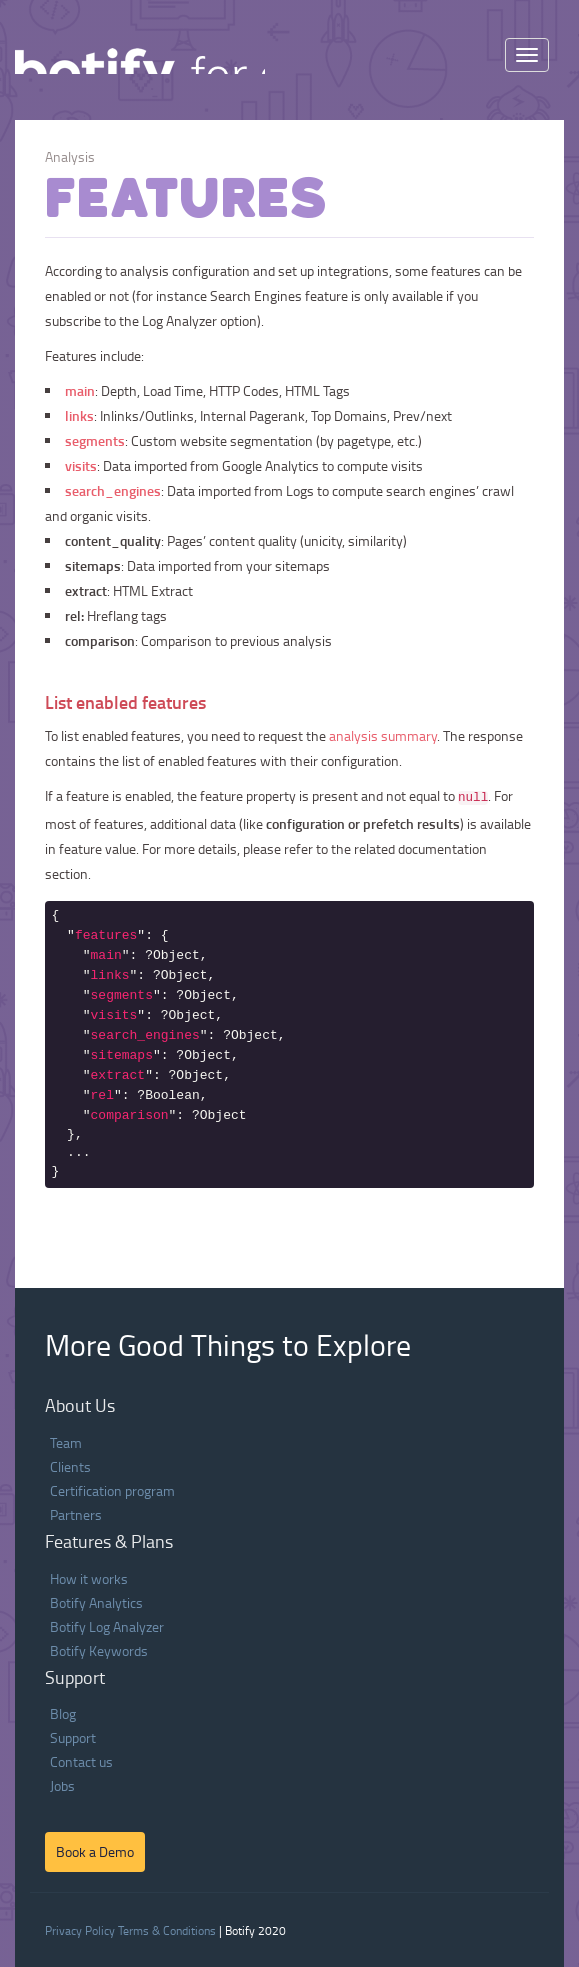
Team (66, 1442)
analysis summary (383, 735)
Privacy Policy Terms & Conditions (130, 1930)
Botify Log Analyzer (107, 1626)
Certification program (112, 1490)
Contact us (81, 1761)
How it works (89, 1578)
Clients (70, 1466)
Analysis (70, 156)
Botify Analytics (96, 1602)
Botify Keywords (99, 1650)
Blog (63, 1713)
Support (73, 1737)
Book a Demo (95, 1851)
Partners (76, 1514)
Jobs (62, 1785)
